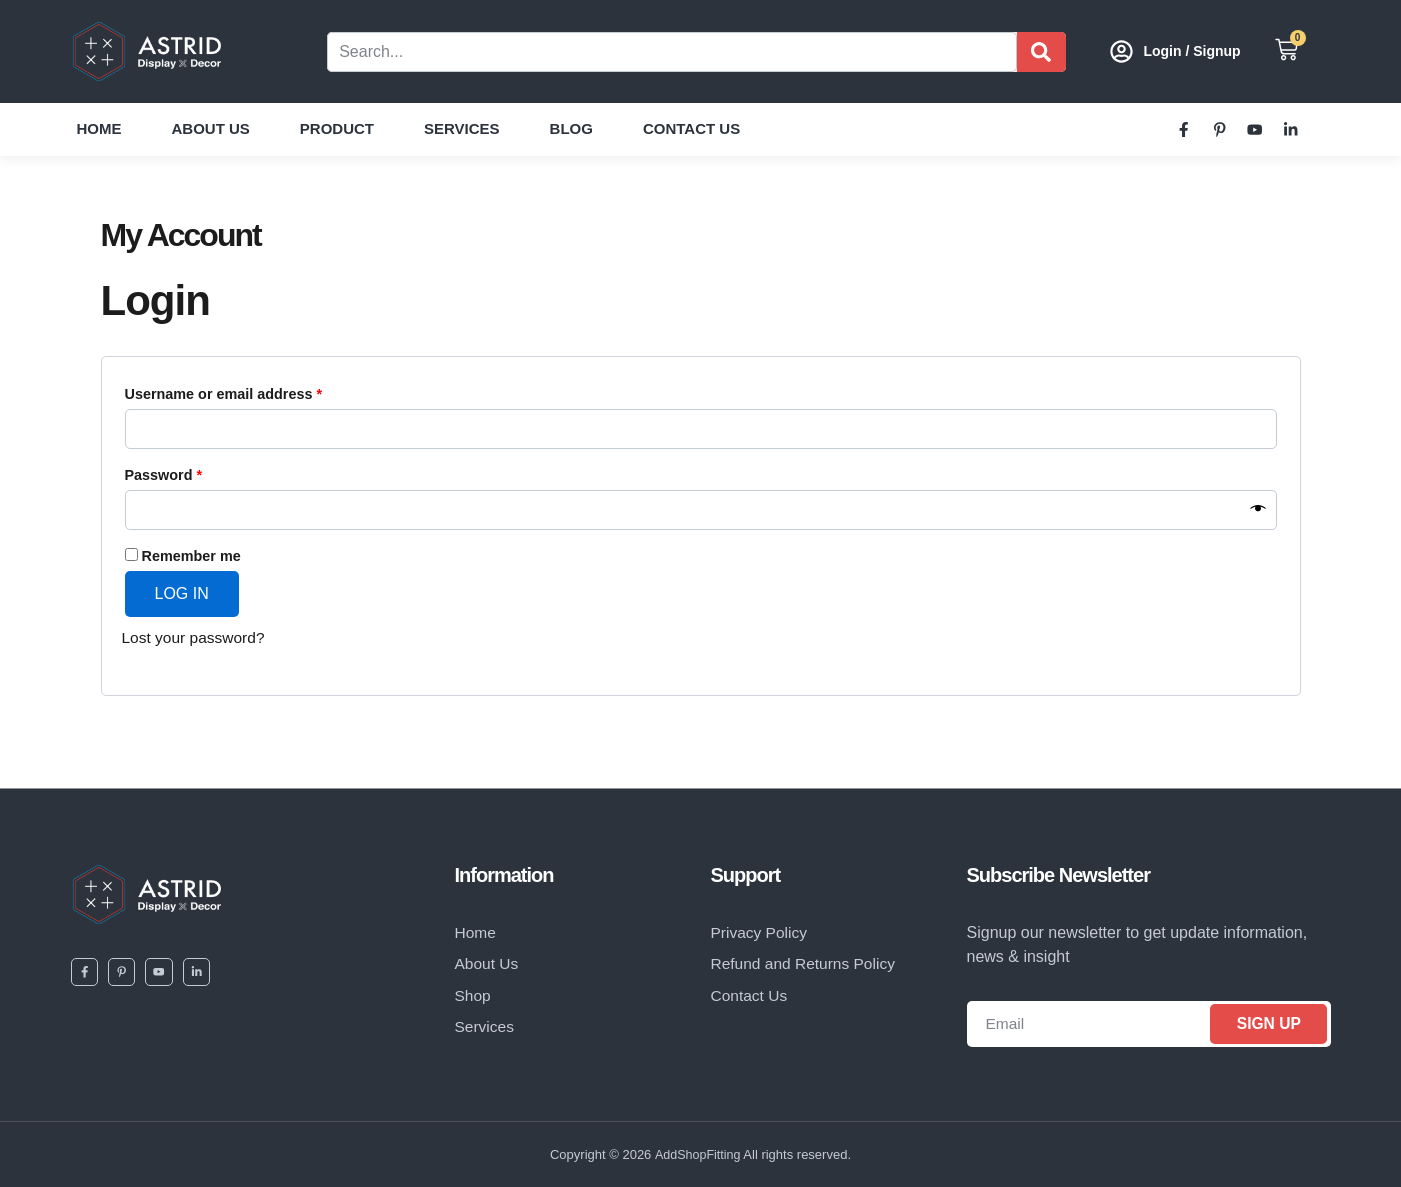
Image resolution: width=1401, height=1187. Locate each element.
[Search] (1041, 52)
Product (337, 128)
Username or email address (254, 391)
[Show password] (1258, 510)
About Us (211, 128)
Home (99, 128)
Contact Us (691, 128)
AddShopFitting (697, 1154)
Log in (182, 593)
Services (462, 128)
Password (194, 472)
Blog (571, 128)
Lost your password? (196, 637)
